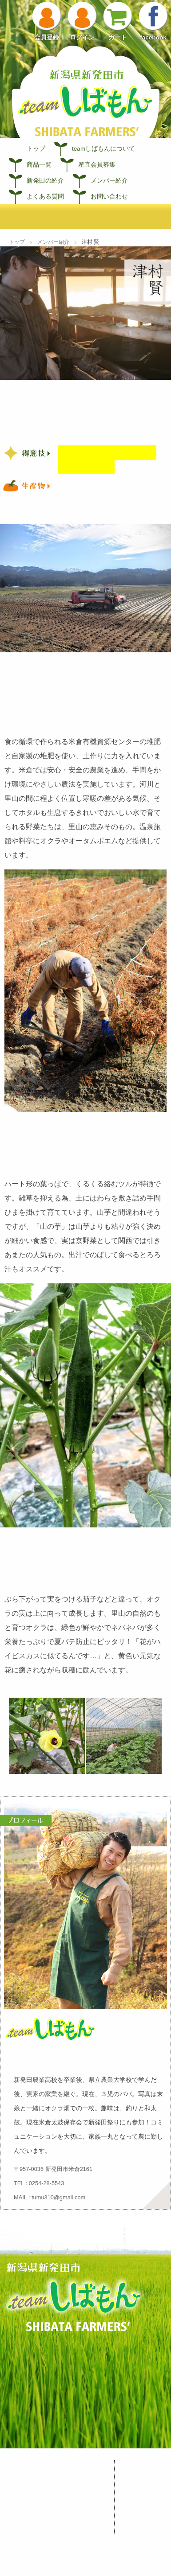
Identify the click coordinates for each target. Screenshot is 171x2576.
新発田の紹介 (45, 180)
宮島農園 (85, 2478)
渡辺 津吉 (86, 2552)
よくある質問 (45, 196)
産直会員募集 (96, 164)
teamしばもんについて (103, 148)
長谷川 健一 (89, 2490)
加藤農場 (85, 2503)
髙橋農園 (85, 2528)
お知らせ (142, 2466)
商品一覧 (39, 164)
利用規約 (142, 2503)
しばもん (28, 2466)
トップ (36, 148)
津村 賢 (83, 2540)
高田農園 (85, 2515)
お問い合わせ (109, 196)
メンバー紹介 (109, 180)
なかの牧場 (88, 2565)
